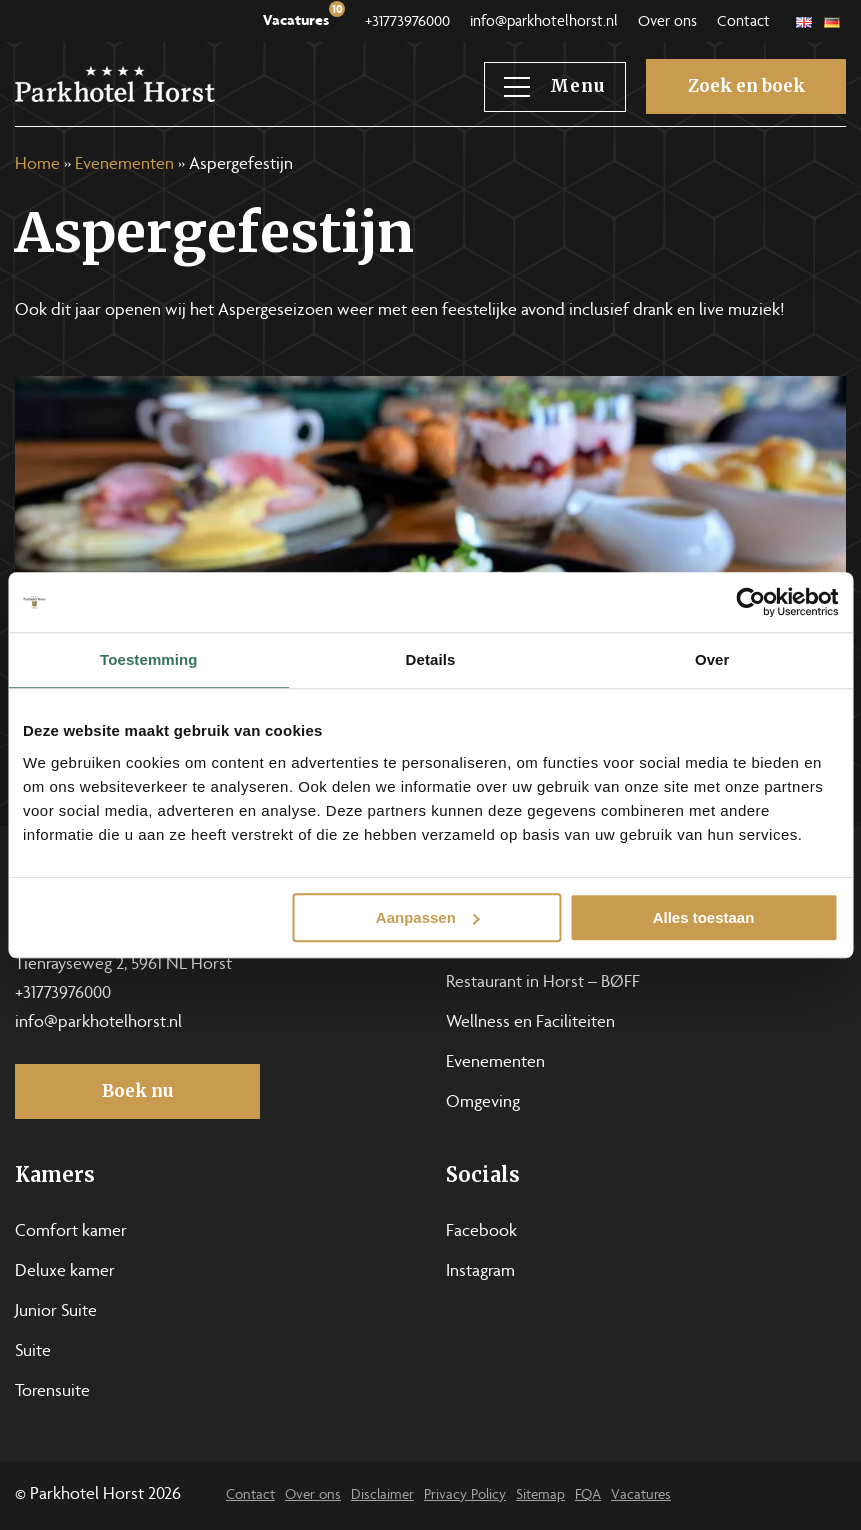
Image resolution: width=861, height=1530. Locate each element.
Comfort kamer (71, 1232)
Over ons (667, 23)
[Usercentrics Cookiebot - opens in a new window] (750, 602)
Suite (33, 1352)
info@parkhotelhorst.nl (544, 23)
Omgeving (483, 1103)
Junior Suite (56, 1312)
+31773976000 (407, 23)
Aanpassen (428, 917)
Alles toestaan (704, 917)
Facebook (481, 1232)
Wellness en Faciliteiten (530, 1023)
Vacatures (304, 16)
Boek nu (138, 1091)
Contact (743, 23)
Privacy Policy (465, 1495)
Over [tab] (712, 659)
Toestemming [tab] (149, 659)
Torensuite (52, 1392)
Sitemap (540, 1495)
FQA (588, 1495)
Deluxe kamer (65, 1272)
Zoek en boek (746, 86)
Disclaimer (382, 1495)
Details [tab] (431, 659)
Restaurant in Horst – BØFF (543, 983)
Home (37, 165)
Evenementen (124, 165)
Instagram (480, 1272)
